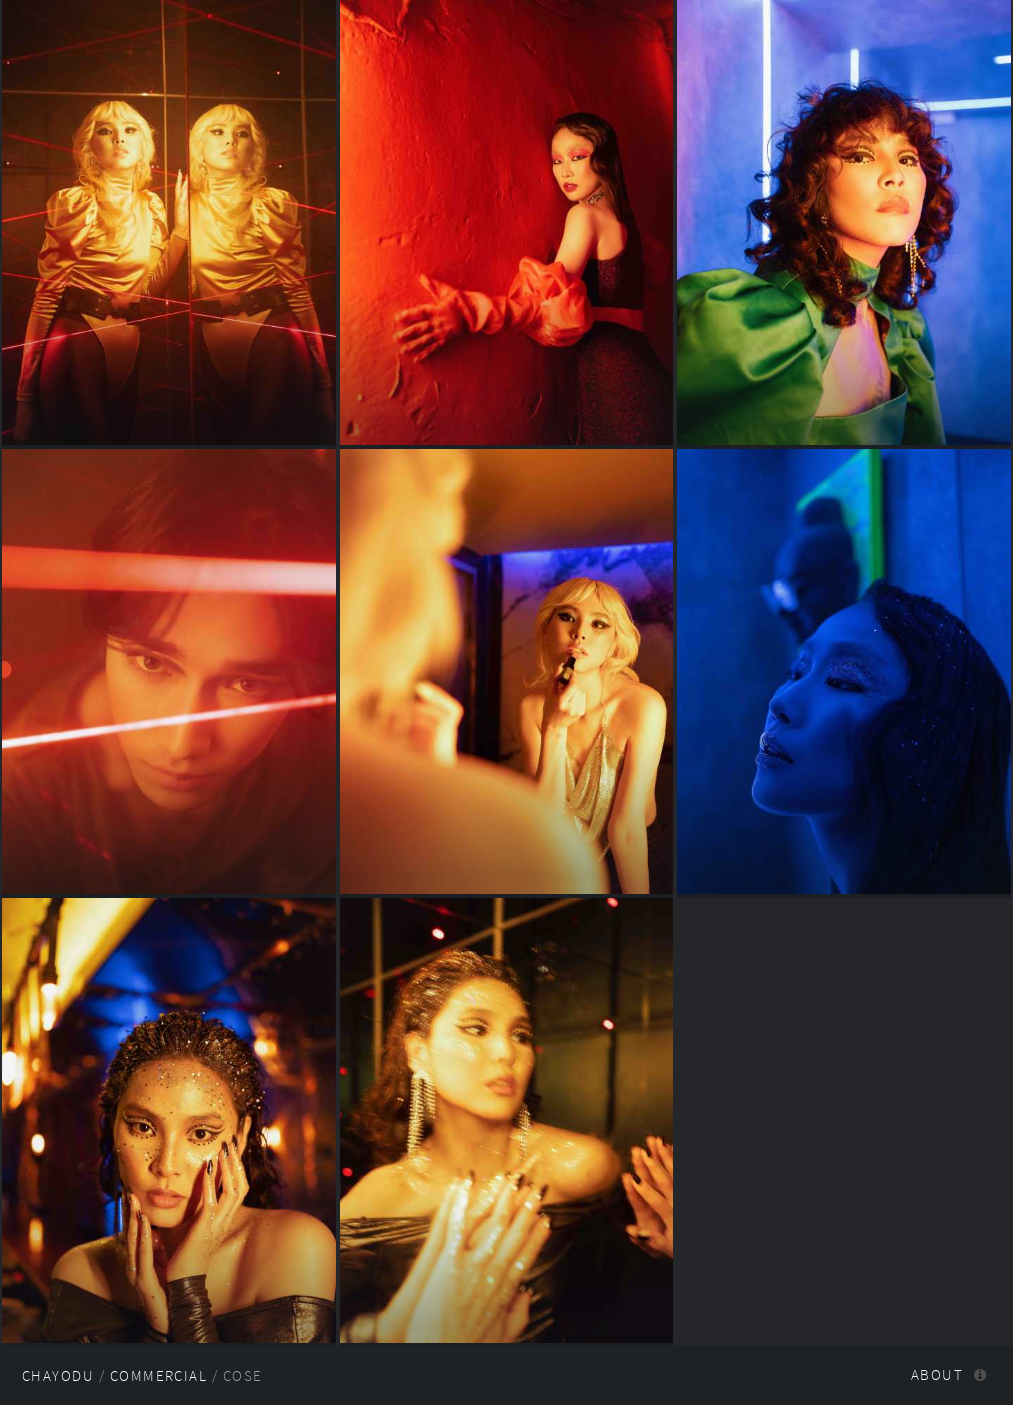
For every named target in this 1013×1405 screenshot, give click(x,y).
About (937, 1375)
